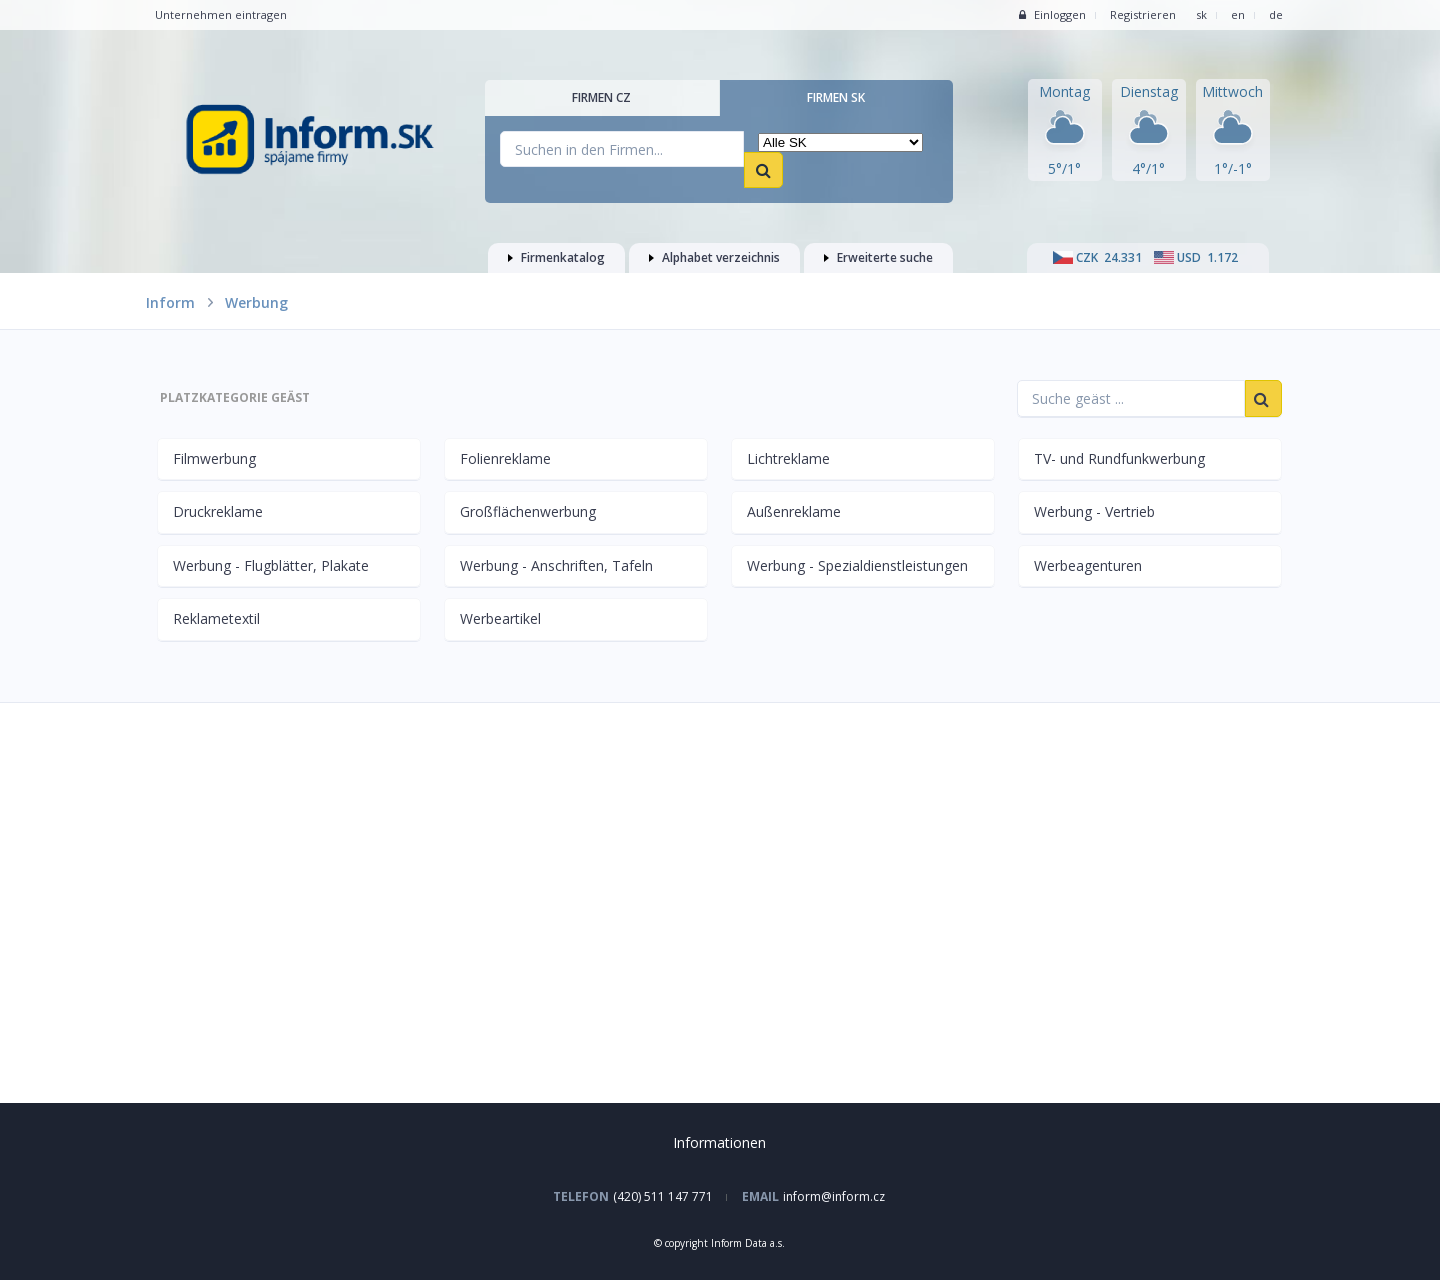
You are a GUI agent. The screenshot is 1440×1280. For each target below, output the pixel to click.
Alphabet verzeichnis (714, 257)
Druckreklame (218, 511)
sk (1201, 14)
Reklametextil (216, 618)
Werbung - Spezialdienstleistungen (857, 565)
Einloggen (1052, 14)
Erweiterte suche (878, 257)
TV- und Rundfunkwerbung (1119, 458)
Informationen (719, 1142)
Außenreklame (794, 511)
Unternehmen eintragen (221, 14)
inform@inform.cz (834, 1196)
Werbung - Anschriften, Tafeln (556, 565)
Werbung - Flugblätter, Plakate (271, 565)
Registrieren (1143, 14)
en (1238, 14)
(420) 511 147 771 (663, 1196)
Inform (170, 302)
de (1276, 14)
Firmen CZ (601, 97)
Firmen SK (836, 97)
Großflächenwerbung (528, 511)
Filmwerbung (214, 458)
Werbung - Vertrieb (1094, 511)
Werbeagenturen (1088, 565)
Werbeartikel (500, 618)
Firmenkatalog (556, 257)
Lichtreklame (788, 458)
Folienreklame (505, 458)
